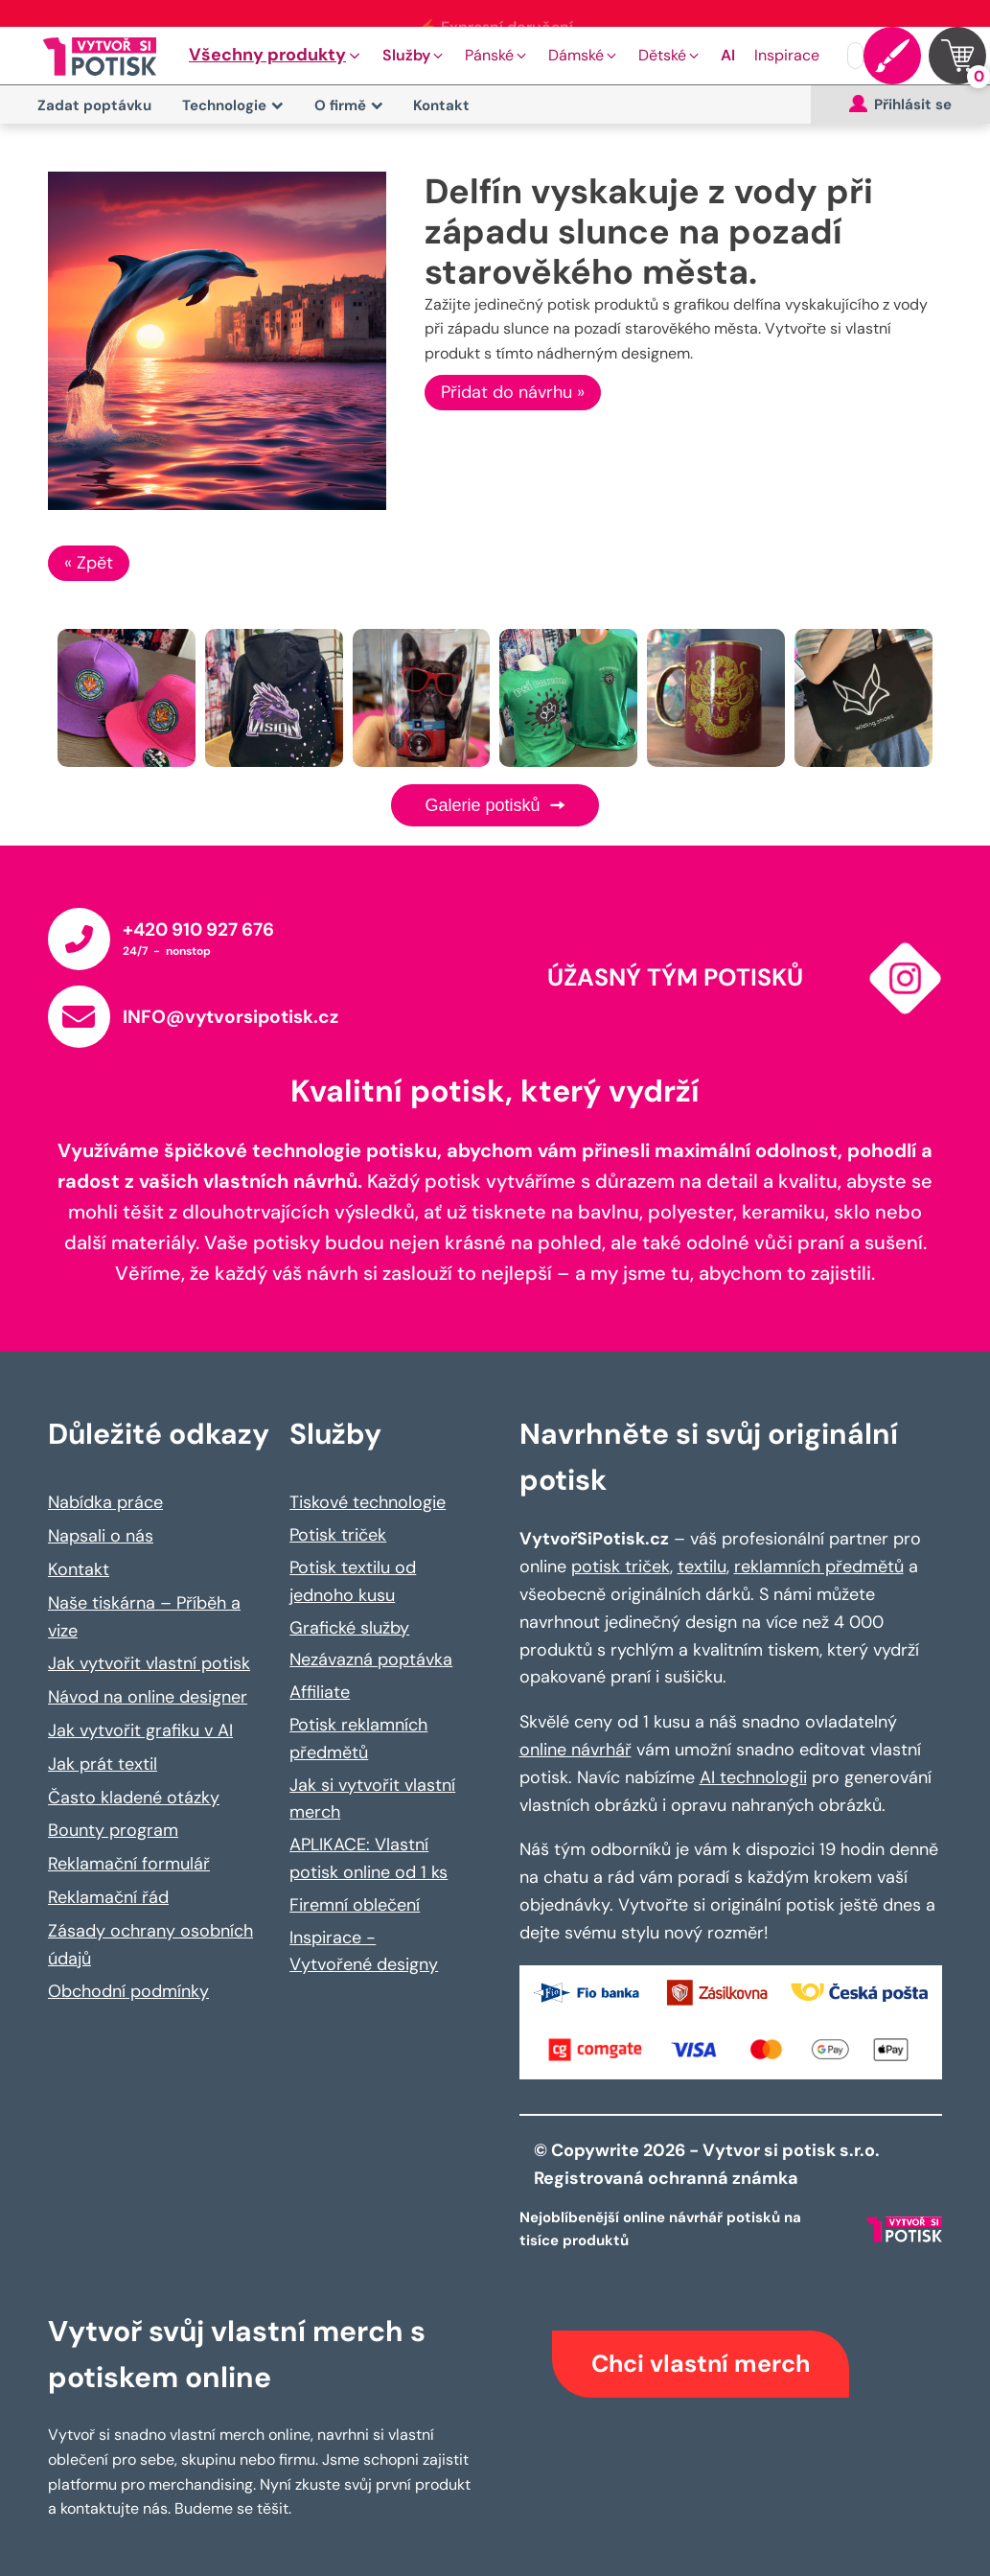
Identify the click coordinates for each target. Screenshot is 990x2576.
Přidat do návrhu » (513, 392)
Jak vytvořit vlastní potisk (149, 1663)
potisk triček (620, 1566)
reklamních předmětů (819, 1566)
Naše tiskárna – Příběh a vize (144, 1616)
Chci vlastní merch (700, 2363)
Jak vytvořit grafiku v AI (140, 1730)
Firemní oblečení (354, 1904)
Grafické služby (349, 1627)
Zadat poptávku (94, 105)
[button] (276, 55)
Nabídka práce (105, 1502)
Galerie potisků (494, 805)
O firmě (348, 105)
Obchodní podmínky (128, 1991)
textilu (702, 1566)
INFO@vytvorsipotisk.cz (230, 1017)
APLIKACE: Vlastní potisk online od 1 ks (368, 1858)
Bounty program (113, 1830)
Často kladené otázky (133, 1797)
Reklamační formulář (129, 1863)
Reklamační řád (108, 1897)
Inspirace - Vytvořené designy (363, 1951)
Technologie (233, 105)
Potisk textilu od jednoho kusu (352, 1581)
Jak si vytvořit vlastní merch (372, 1799)
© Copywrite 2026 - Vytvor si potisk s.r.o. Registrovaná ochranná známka (709, 2164)
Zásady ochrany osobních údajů (150, 1944)
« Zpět (88, 562)
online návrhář (575, 1749)
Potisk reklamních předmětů (358, 1738)
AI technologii (753, 1777)
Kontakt (441, 105)
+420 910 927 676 (198, 929)
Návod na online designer (147, 1696)
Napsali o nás (100, 1535)
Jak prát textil (102, 1763)
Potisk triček (337, 1534)
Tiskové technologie (367, 1502)
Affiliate (319, 1692)
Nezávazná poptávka (370, 1659)
